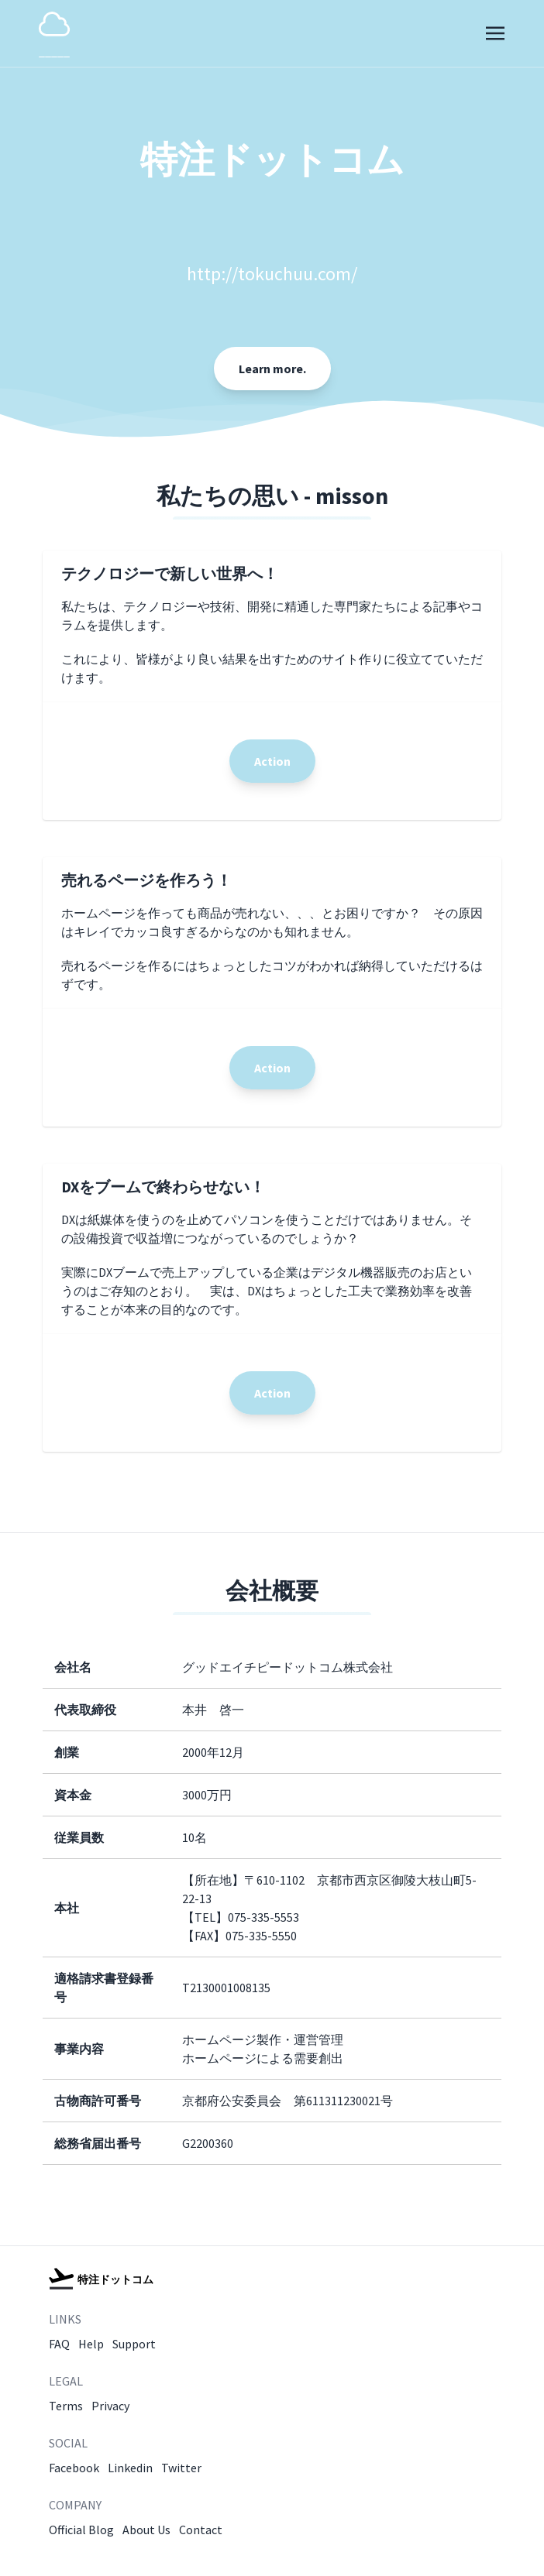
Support (134, 2343)
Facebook (74, 2467)
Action (272, 761)
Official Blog (81, 2529)
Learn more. (272, 368)
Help (91, 2343)
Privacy (110, 2405)
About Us (146, 2529)
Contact (200, 2529)
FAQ (59, 2343)
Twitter (181, 2467)
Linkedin (130, 2467)
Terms (66, 2405)
